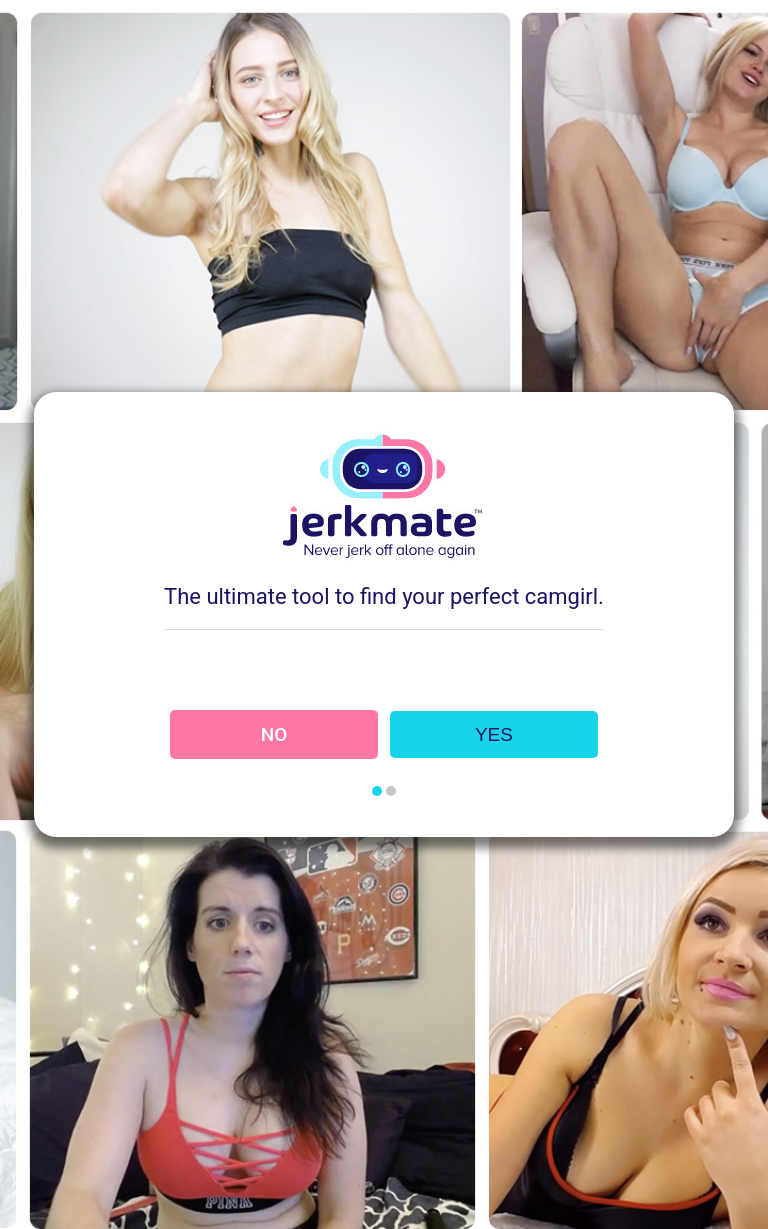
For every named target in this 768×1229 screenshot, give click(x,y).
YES (494, 734)
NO (274, 734)
